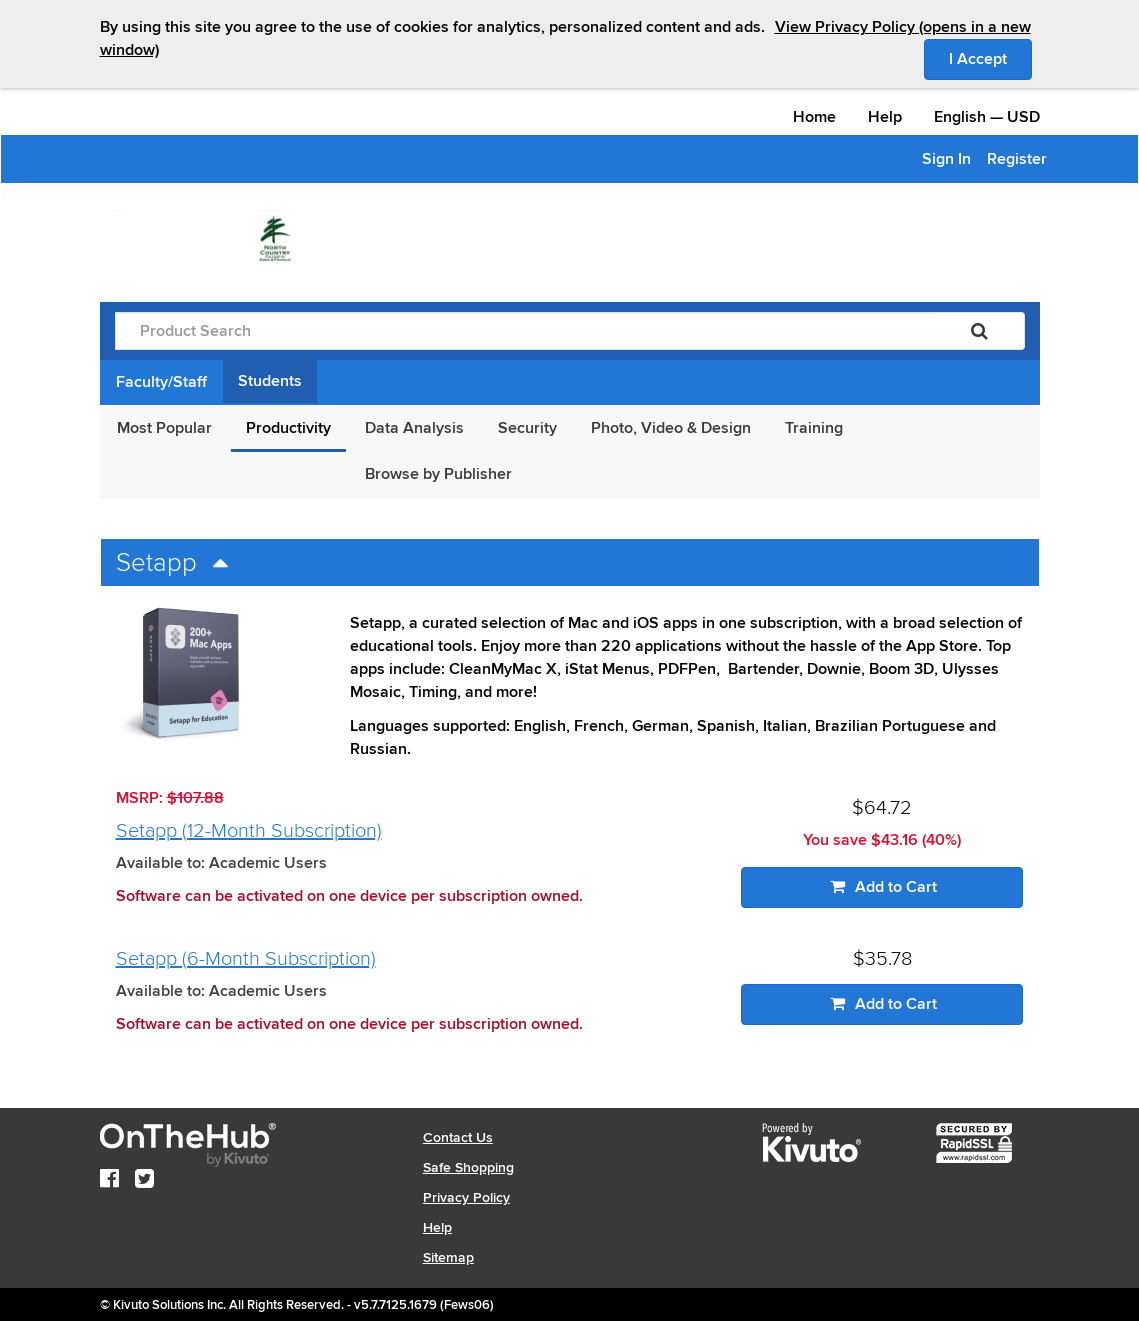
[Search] (979, 331)
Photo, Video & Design (671, 428)
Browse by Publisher (438, 474)
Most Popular (164, 428)
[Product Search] (525, 331)
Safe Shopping (468, 1167)
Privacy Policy (466, 1197)
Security (527, 428)
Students (270, 381)
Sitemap (448, 1257)
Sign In (946, 159)
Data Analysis (414, 428)
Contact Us (458, 1137)
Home (814, 117)
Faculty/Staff (161, 382)
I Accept (990, 58)
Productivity (288, 428)
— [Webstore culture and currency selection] (987, 117)
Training (814, 428)
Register (1017, 159)
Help (885, 117)
